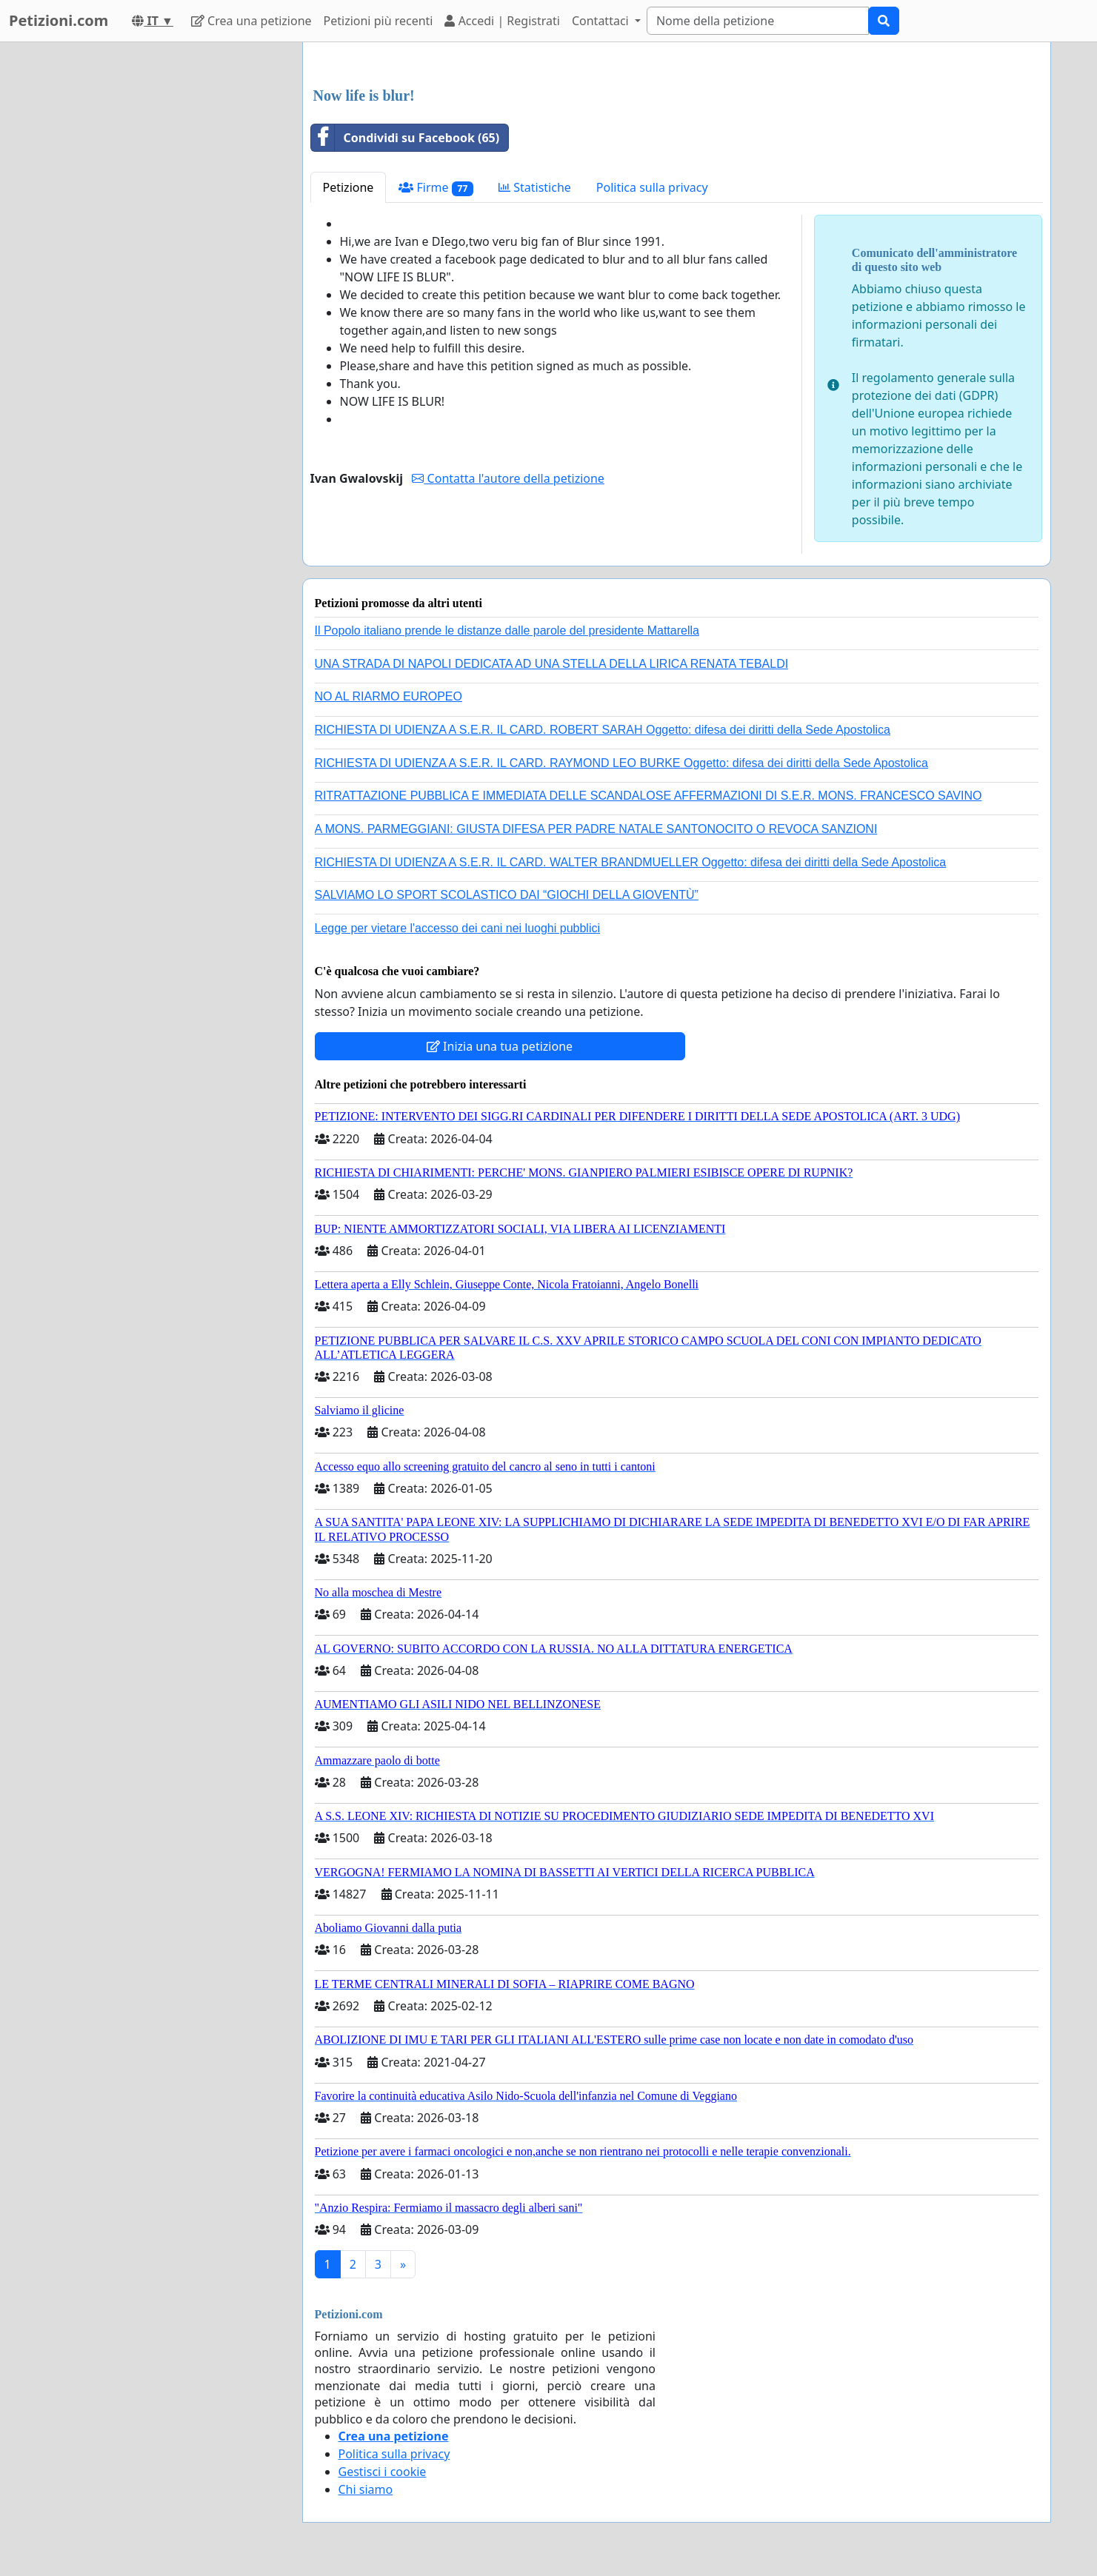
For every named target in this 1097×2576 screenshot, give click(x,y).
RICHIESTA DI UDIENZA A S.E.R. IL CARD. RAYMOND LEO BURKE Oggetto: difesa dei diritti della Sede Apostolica (621, 763)
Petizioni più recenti (378, 21)
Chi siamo (366, 2489)
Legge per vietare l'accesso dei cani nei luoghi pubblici (458, 928)
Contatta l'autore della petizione (508, 478)
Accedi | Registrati (501, 21)
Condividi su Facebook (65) (405, 137)
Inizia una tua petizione (500, 1046)
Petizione (348, 187)
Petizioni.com (58, 20)
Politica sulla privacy (652, 187)
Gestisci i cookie (383, 2471)
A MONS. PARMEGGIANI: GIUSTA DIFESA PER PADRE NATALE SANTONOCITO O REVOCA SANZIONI (596, 829)
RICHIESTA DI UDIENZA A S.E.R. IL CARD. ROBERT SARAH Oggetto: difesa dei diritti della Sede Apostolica (603, 729)
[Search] (758, 21)
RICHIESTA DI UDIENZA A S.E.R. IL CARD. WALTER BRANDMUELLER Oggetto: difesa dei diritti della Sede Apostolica (631, 862)
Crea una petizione (251, 21)
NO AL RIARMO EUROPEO (388, 696)
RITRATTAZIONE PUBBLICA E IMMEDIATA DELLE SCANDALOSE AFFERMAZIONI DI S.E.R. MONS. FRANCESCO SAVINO (648, 795)
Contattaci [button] (602, 21)
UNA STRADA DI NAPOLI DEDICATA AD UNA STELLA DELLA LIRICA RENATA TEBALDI (552, 664)
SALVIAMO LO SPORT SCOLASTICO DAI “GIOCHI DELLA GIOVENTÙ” (506, 895)
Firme (436, 187)
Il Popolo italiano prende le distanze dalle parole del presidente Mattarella (507, 630)
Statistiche (535, 187)
